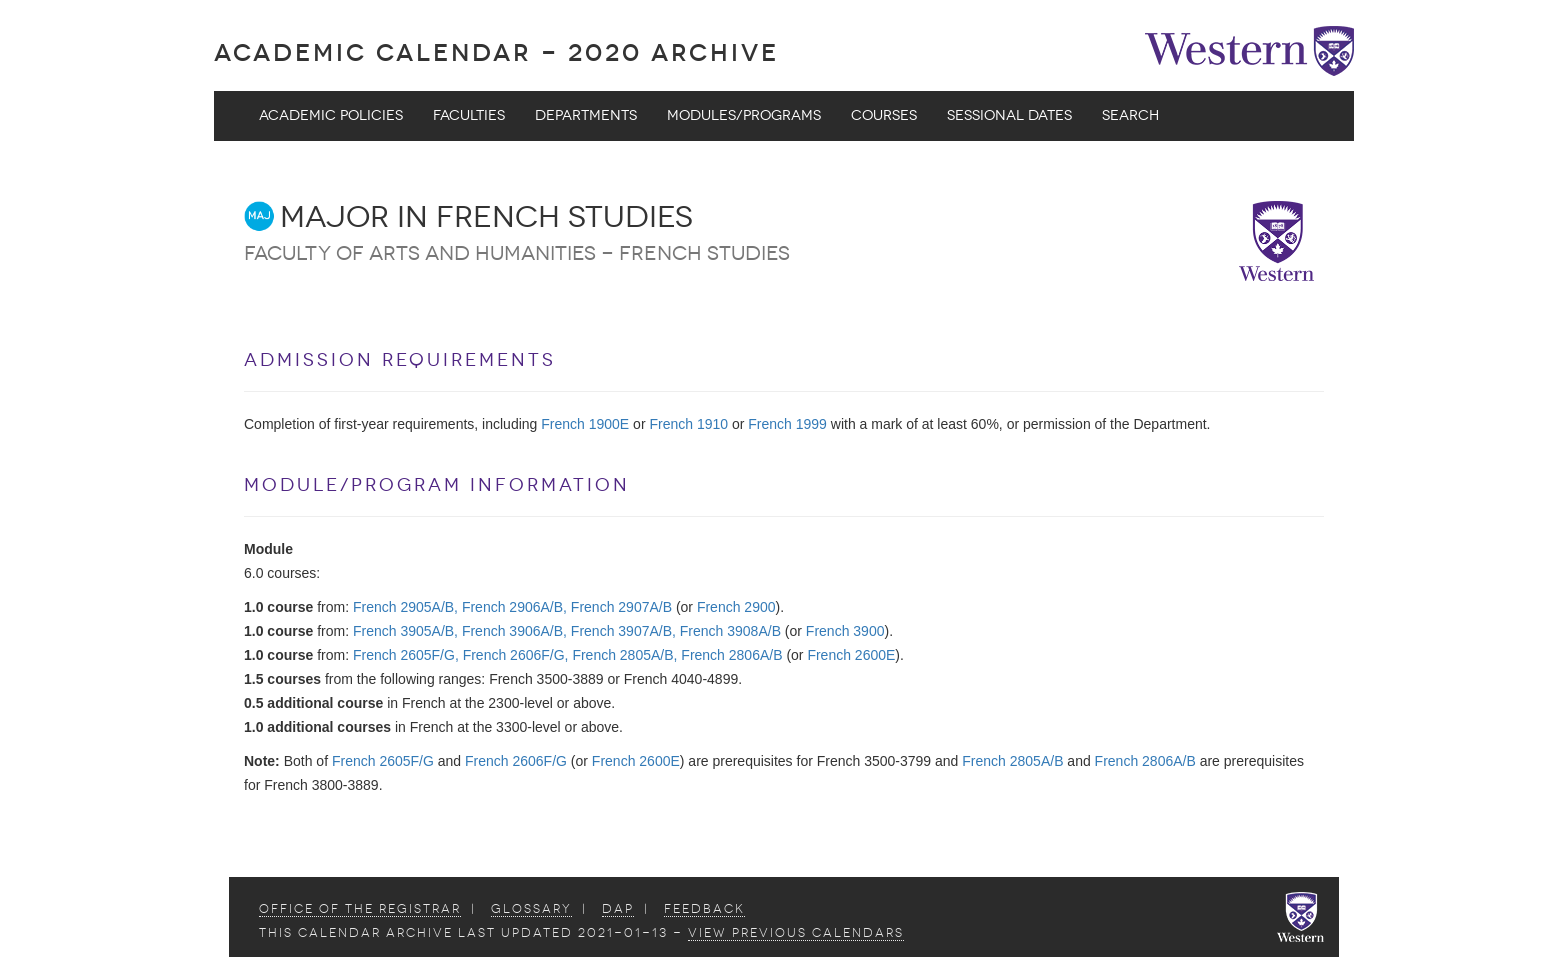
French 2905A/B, (405, 607)
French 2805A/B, (624, 655)
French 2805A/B (1012, 761)
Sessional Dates (1009, 115)
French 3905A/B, (405, 631)
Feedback (704, 909)
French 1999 (787, 424)
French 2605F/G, (406, 655)
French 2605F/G (383, 761)
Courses (884, 115)
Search (1130, 115)
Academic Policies (331, 115)
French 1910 (688, 424)
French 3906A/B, (514, 631)
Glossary (531, 909)
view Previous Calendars (796, 933)
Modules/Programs (744, 115)
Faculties (469, 115)
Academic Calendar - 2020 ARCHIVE (496, 52)
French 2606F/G (516, 761)
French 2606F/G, (516, 655)
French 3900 (845, 631)
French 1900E (585, 424)
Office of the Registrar (360, 909)
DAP (618, 909)
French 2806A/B (731, 655)
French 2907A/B (621, 607)
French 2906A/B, (514, 607)
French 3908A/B (730, 631)
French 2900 (736, 607)
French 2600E (851, 655)
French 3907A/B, (623, 631)
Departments (586, 115)
